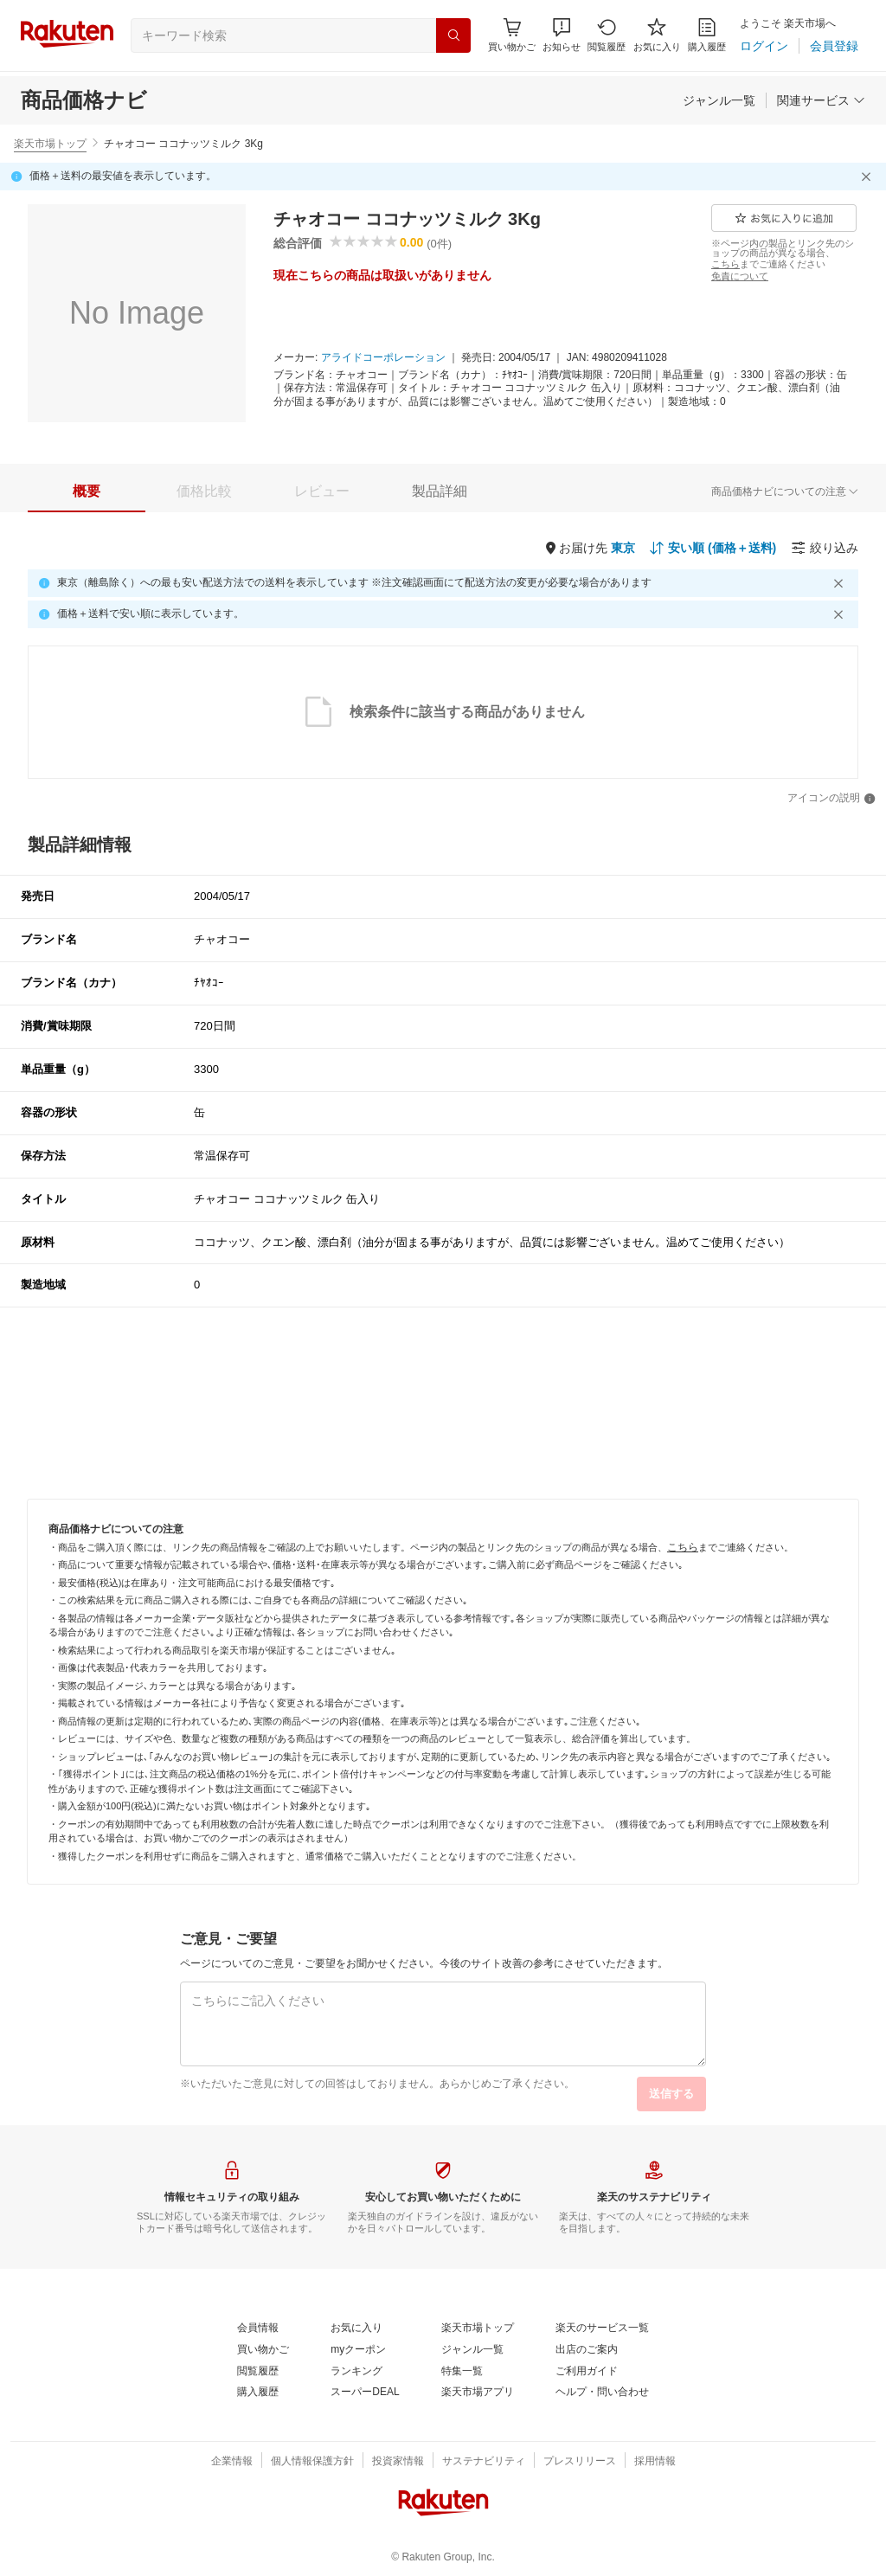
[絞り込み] (824, 548)
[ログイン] (764, 46)
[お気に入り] (657, 35)
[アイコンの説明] (831, 799)
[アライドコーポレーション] (383, 358)
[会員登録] (834, 46)
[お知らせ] (562, 35)
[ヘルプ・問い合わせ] (602, 2392)
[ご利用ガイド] (586, 2372)
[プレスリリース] (579, 2462)
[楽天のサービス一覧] (602, 2328)
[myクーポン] (358, 2350)
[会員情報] (258, 2328)
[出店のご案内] (586, 2350)
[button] (562, 35)
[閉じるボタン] (868, 176)
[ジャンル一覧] (719, 100)
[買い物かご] (263, 2350)
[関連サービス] (821, 100)
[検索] (453, 35)
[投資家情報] (398, 2462)
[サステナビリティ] (483, 2462)
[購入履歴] (707, 35)
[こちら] (725, 264)
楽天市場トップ (50, 144)
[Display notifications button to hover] (512, 35)
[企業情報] (232, 2462)
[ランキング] (356, 2372)
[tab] (86, 491)
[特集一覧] (462, 2372)
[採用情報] (655, 2462)
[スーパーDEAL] (365, 2392)
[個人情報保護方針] (312, 2462)
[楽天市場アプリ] (477, 2392)
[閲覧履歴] (606, 35)
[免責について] (739, 276)
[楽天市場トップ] (477, 2328)
